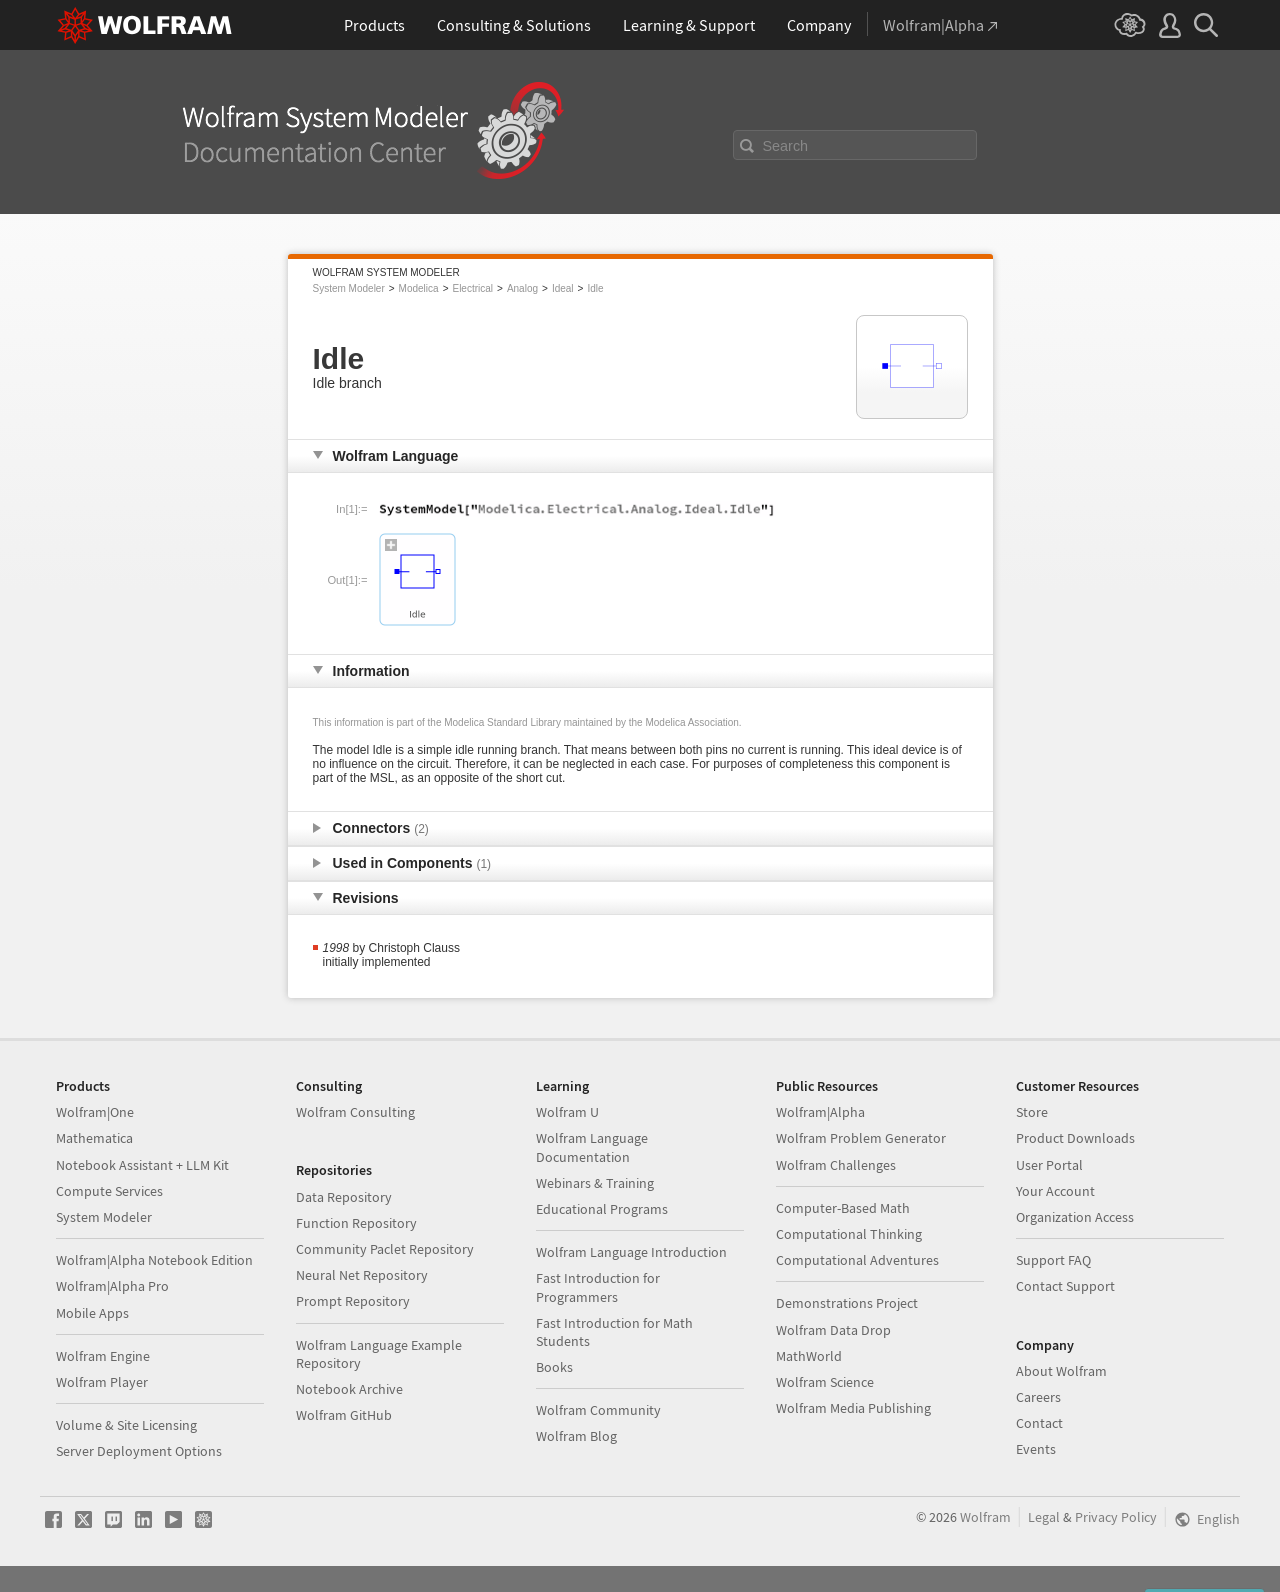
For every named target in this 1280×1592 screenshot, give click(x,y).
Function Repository (356, 1223)
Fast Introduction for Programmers (598, 1287)
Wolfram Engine (103, 1356)
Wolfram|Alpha (820, 1112)
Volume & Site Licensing (126, 1425)
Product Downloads (1075, 1138)
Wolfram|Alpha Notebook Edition (154, 1260)
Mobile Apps (92, 1313)
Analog (522, 288)
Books (554, 1367)
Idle (595, 288)
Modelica (419, 288)
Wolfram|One (95, 1112)
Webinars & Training (595, 1183)
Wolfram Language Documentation (592, 1147)
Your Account (1055, 1191)
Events (1036, 1449)
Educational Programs (602, 1209)
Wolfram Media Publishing (853, 1408)
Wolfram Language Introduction (631, 1252)
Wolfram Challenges (836, 1165)
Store (1032, 1112)
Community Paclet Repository (385, 1249)
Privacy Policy (1116, 1517)
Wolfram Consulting (355, 1112)
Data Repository (344, 1197)
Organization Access (1075, 1217)
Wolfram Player (102, 1382)
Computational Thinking (849, 1234)
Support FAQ (1053, 1260)
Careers (1038, 1397)
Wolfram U (567, 1112)
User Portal (1049, 1165)
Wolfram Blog (576, 1436)
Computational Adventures (857, 1260)
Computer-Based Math (843, 1208)
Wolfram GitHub (344, 1415)
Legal (1044, 1517)
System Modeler (349, 288)
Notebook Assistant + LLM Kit (142, 1165)
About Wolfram (1061, 1371)
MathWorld (809, 1356)
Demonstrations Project (847, 1303)
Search (786, 146)
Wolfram (985, 1517)
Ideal (563, 288)
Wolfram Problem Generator (861, 1138)
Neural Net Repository (362, 1275)
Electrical (472, 288)
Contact (1039, 1423)
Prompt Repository (353, 1301)
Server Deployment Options (139, 1451)
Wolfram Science (825, 1382)
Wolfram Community (598, 1410)
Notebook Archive (349, 1389)
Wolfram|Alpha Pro (112, 1286)
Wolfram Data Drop (833, 1330)
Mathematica (94, 1138)
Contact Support (1065, 1286)
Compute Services (109, 1191)
